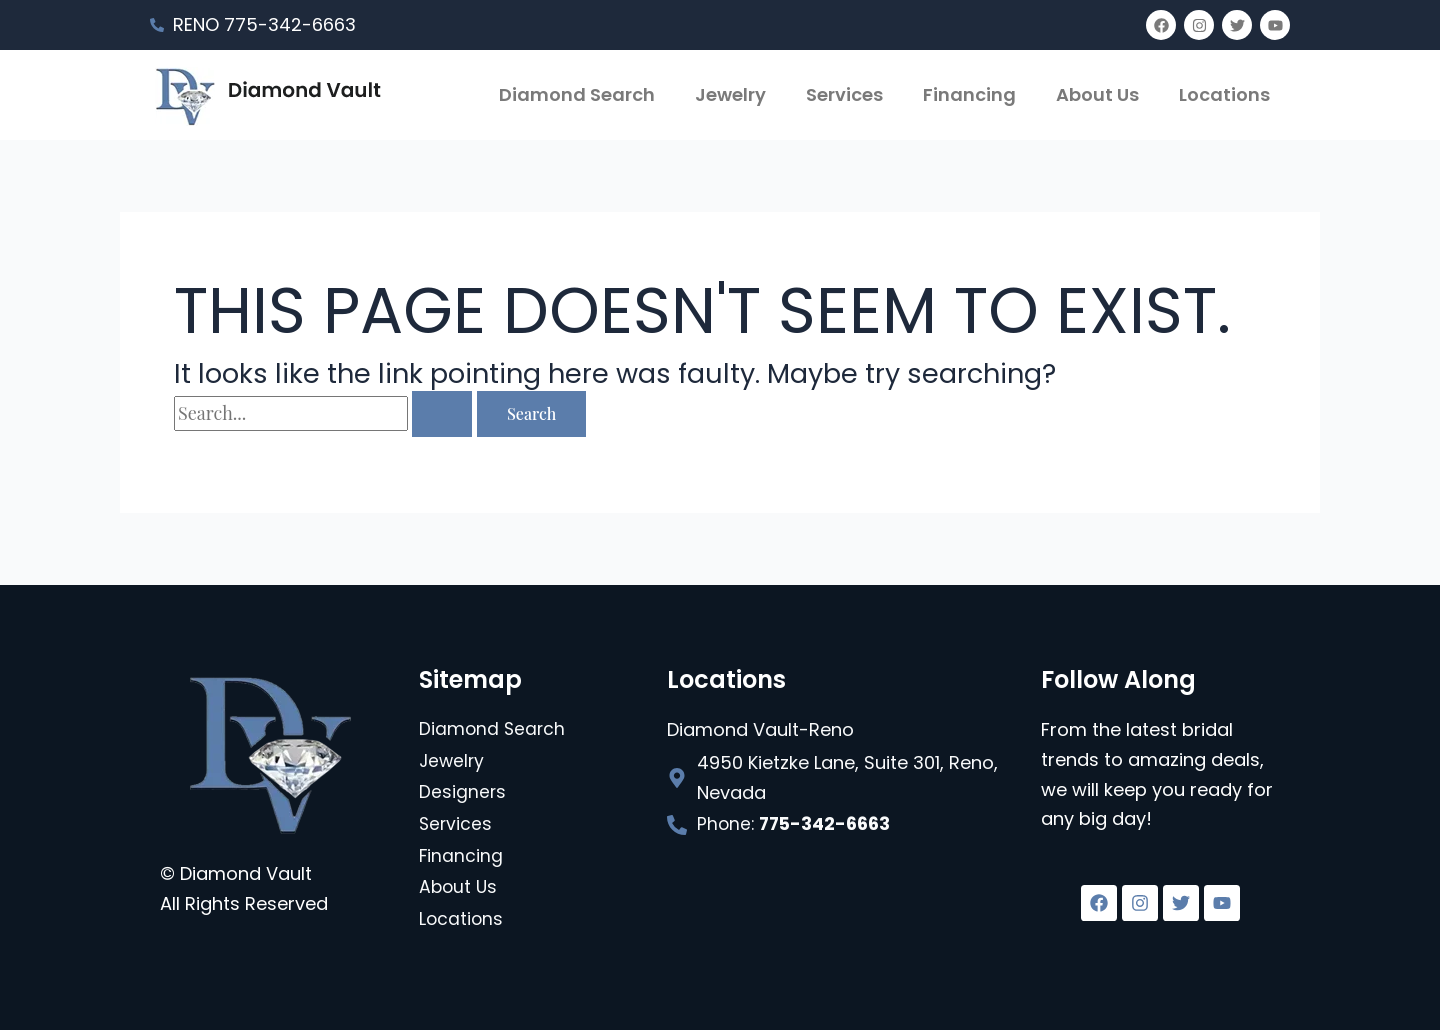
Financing (969, 94)
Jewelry (730, 94)
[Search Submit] (442, 414)
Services (844, 94)
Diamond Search (577, 94)
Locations (1224, 94)
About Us (1097, 94)
